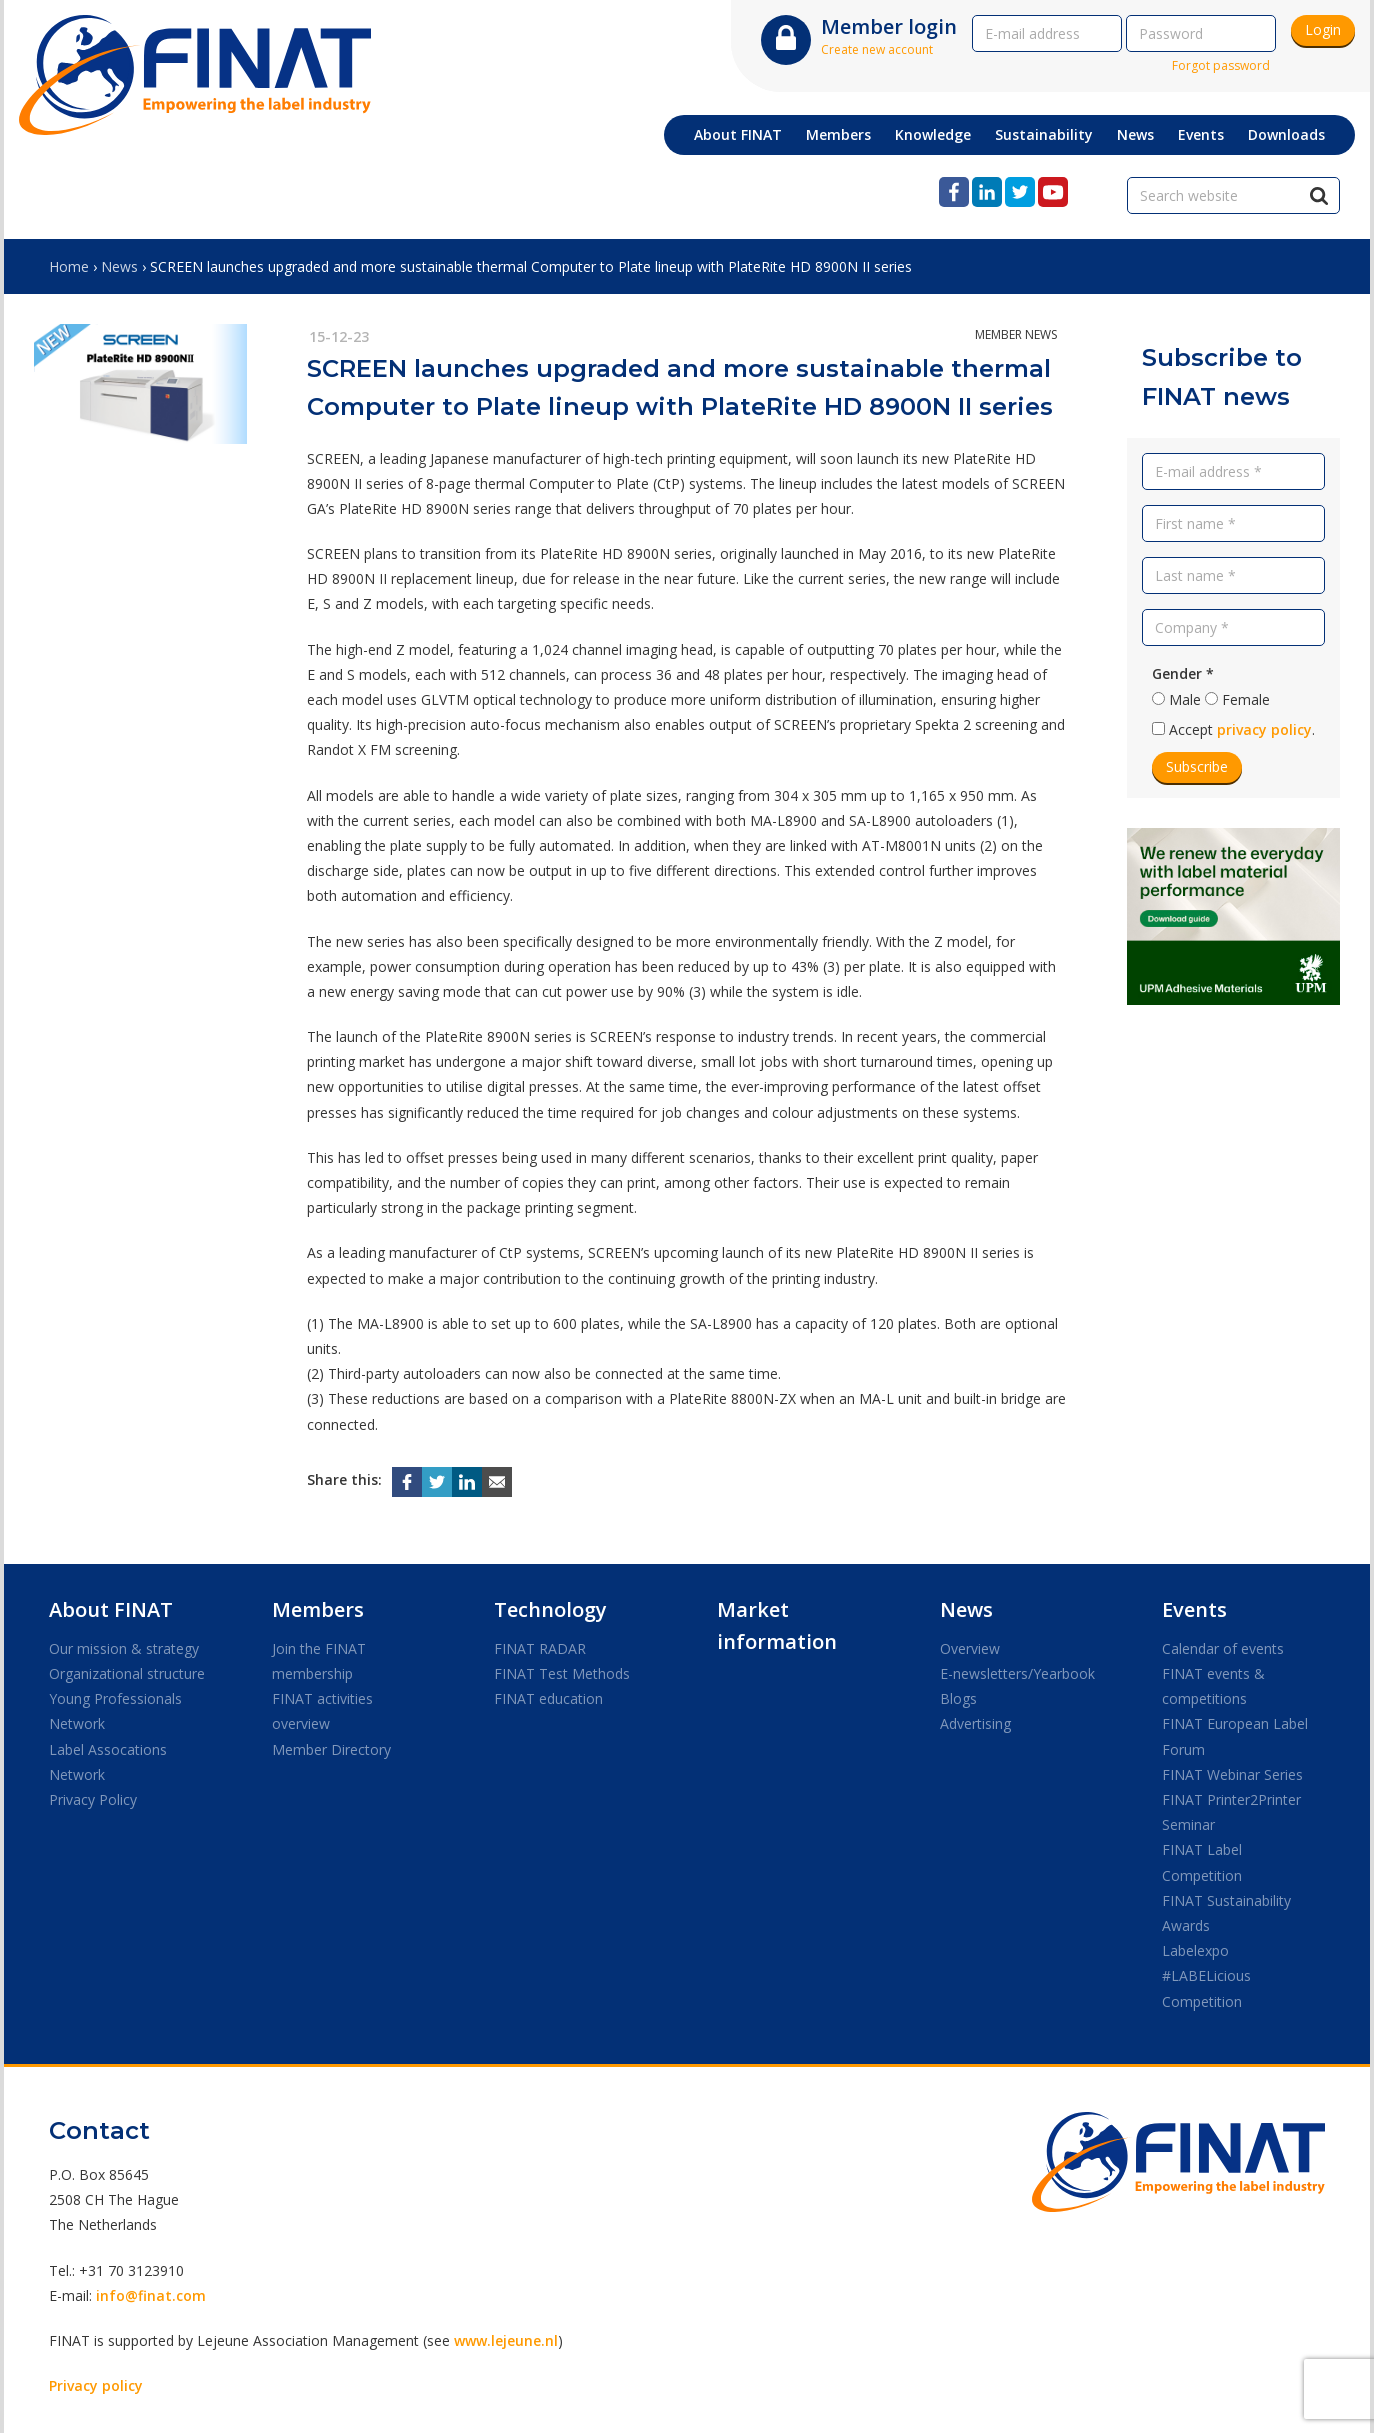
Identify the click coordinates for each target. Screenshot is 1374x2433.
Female (1246, 699)
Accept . (1242, 729)
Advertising (975, 1723)
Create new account (877, 49)
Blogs (958, 1698)
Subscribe (1197, 766)
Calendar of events (1223, 1648)
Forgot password (1221, 65)
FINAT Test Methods (562, 1673)
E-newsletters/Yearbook (1017, 1673)
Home (69, 266)
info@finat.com (151, 2295)
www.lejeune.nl (506, 2340)
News (119, 266)
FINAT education (548, 1698)
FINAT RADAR (540, 1648)
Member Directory (331, 1749)
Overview (970, 1648)
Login (1323, 29)
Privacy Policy (93, 1799)
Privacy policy (96, 2385)
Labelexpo (1195, 1950)
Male (1185, 699)
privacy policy (1264, 729)
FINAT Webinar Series (1232, 1774)
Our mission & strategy (124, 1648)
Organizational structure (127, 1673)
